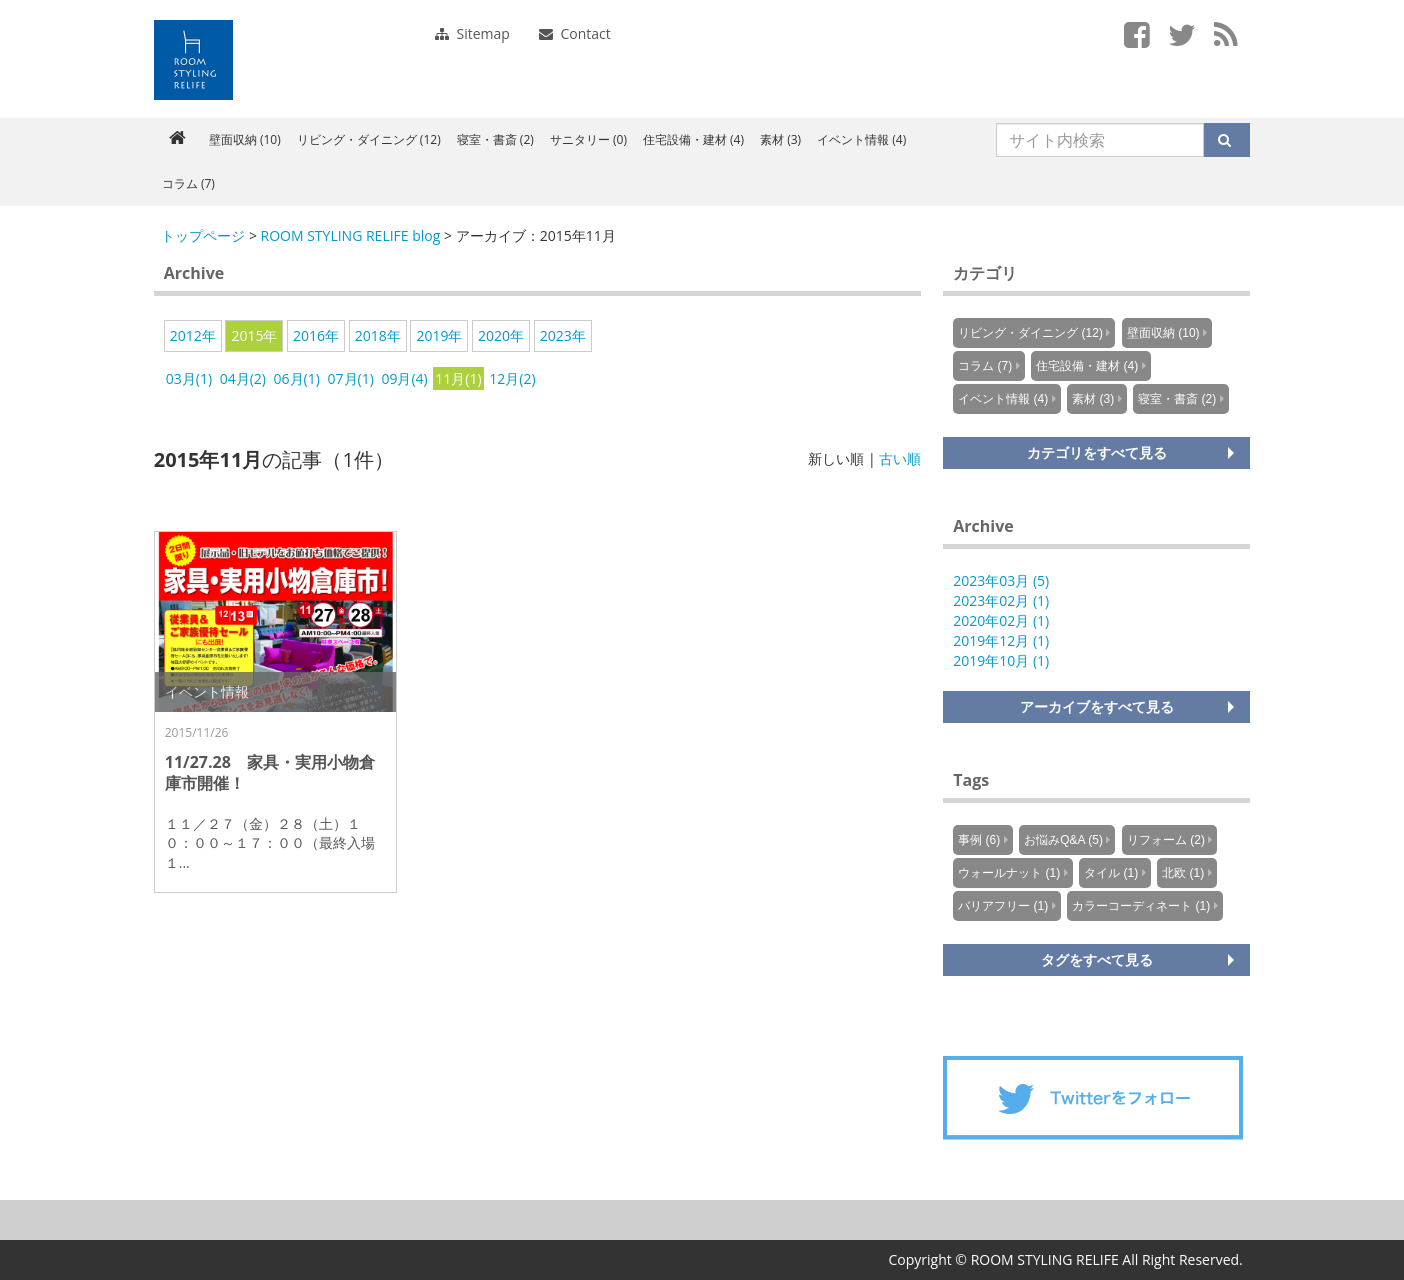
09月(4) (404, 378)
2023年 (563, 335)
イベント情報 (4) (861, 139)
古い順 (900, 458)
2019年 (439, 335)
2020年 (501, 335)
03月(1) (189, 378)
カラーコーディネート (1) (1141, 906)
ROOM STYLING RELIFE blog (351, 235)
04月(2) (243, 378)
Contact (575, 33)
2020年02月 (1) (1001, 620)
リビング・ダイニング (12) (369, 139)
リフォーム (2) (1166, 840)
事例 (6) (979, 840)
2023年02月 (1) (1001, 600)
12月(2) (512, 378)
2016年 (316, 335)
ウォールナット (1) (1009, 873)
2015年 (254, 335)
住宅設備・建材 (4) (693, 139)
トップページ (203, 235)
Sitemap (472, 33)
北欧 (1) (1183, 873)
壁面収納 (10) (245, 139)
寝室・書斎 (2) (495, 139)
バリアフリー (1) (1003, 906)
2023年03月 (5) (1001, 580)
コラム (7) (188, 183)
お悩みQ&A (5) (1063, 840)
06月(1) (297, 378)
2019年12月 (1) (1001, 640)
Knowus (193, 60)
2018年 (378, 335)
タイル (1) (1111, 873)
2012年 (193, 335)
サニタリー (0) (588, 139)
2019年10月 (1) (1001, 660)
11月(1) (458, 378)
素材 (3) (780, 139)
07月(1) (351, 378)
